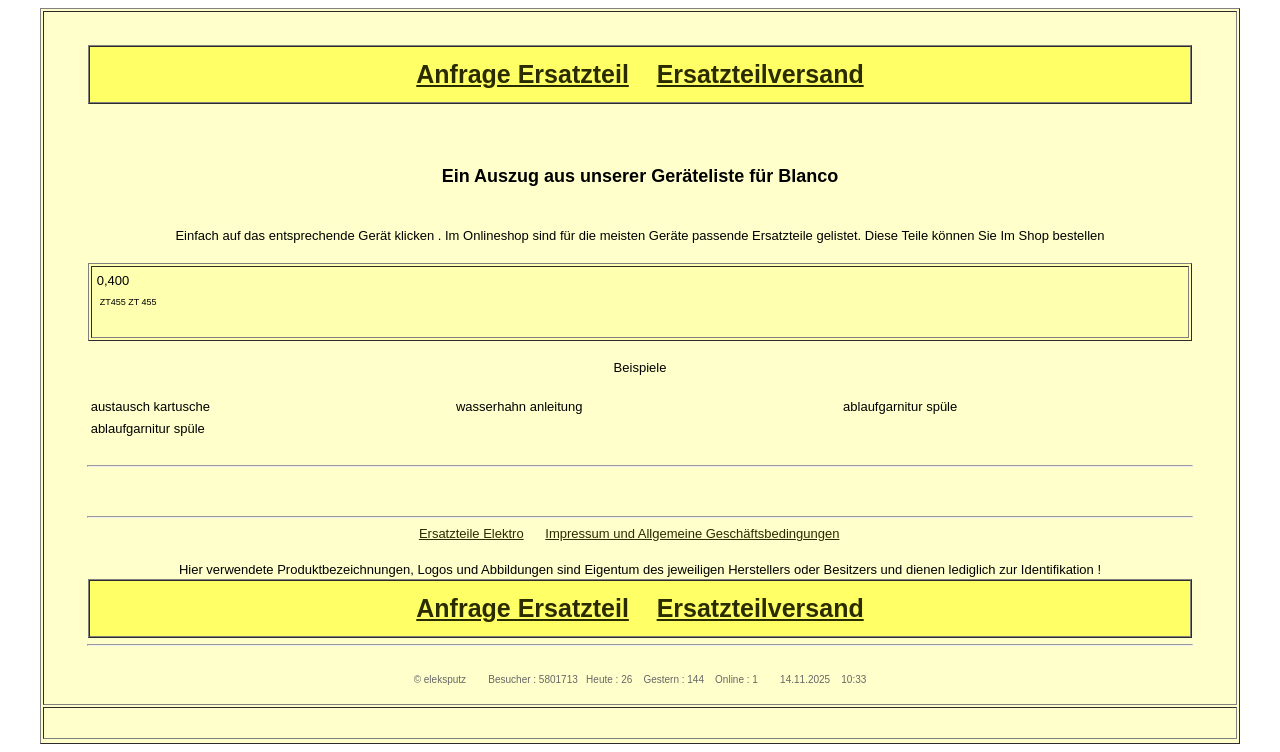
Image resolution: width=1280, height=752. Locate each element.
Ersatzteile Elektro (471, 533)
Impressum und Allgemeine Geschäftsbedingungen (692, 533)
